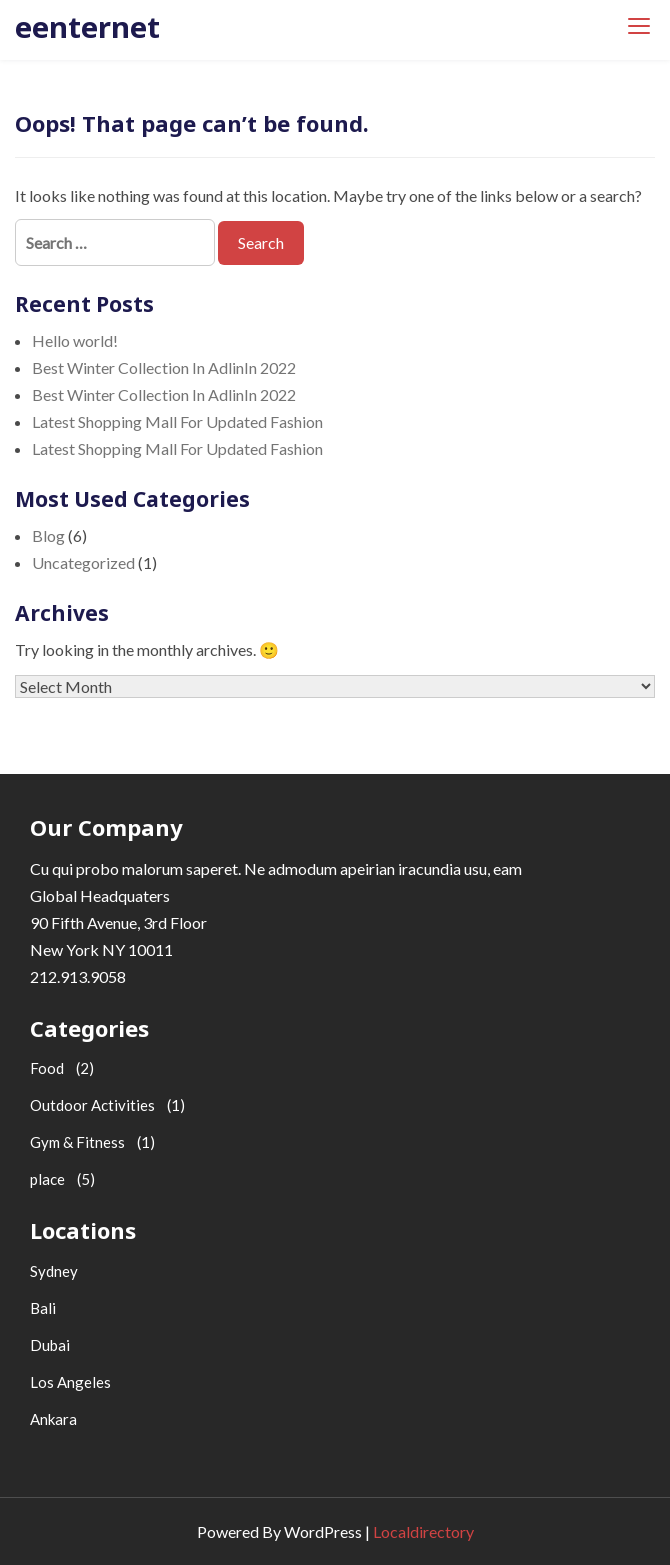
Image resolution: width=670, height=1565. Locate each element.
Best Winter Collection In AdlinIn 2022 (164, 367)
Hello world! (75, 340)
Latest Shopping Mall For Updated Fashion (177, 421)
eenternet (87, 26)
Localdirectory (423, 1531)
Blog (48, 535)
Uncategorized (83, 562)
